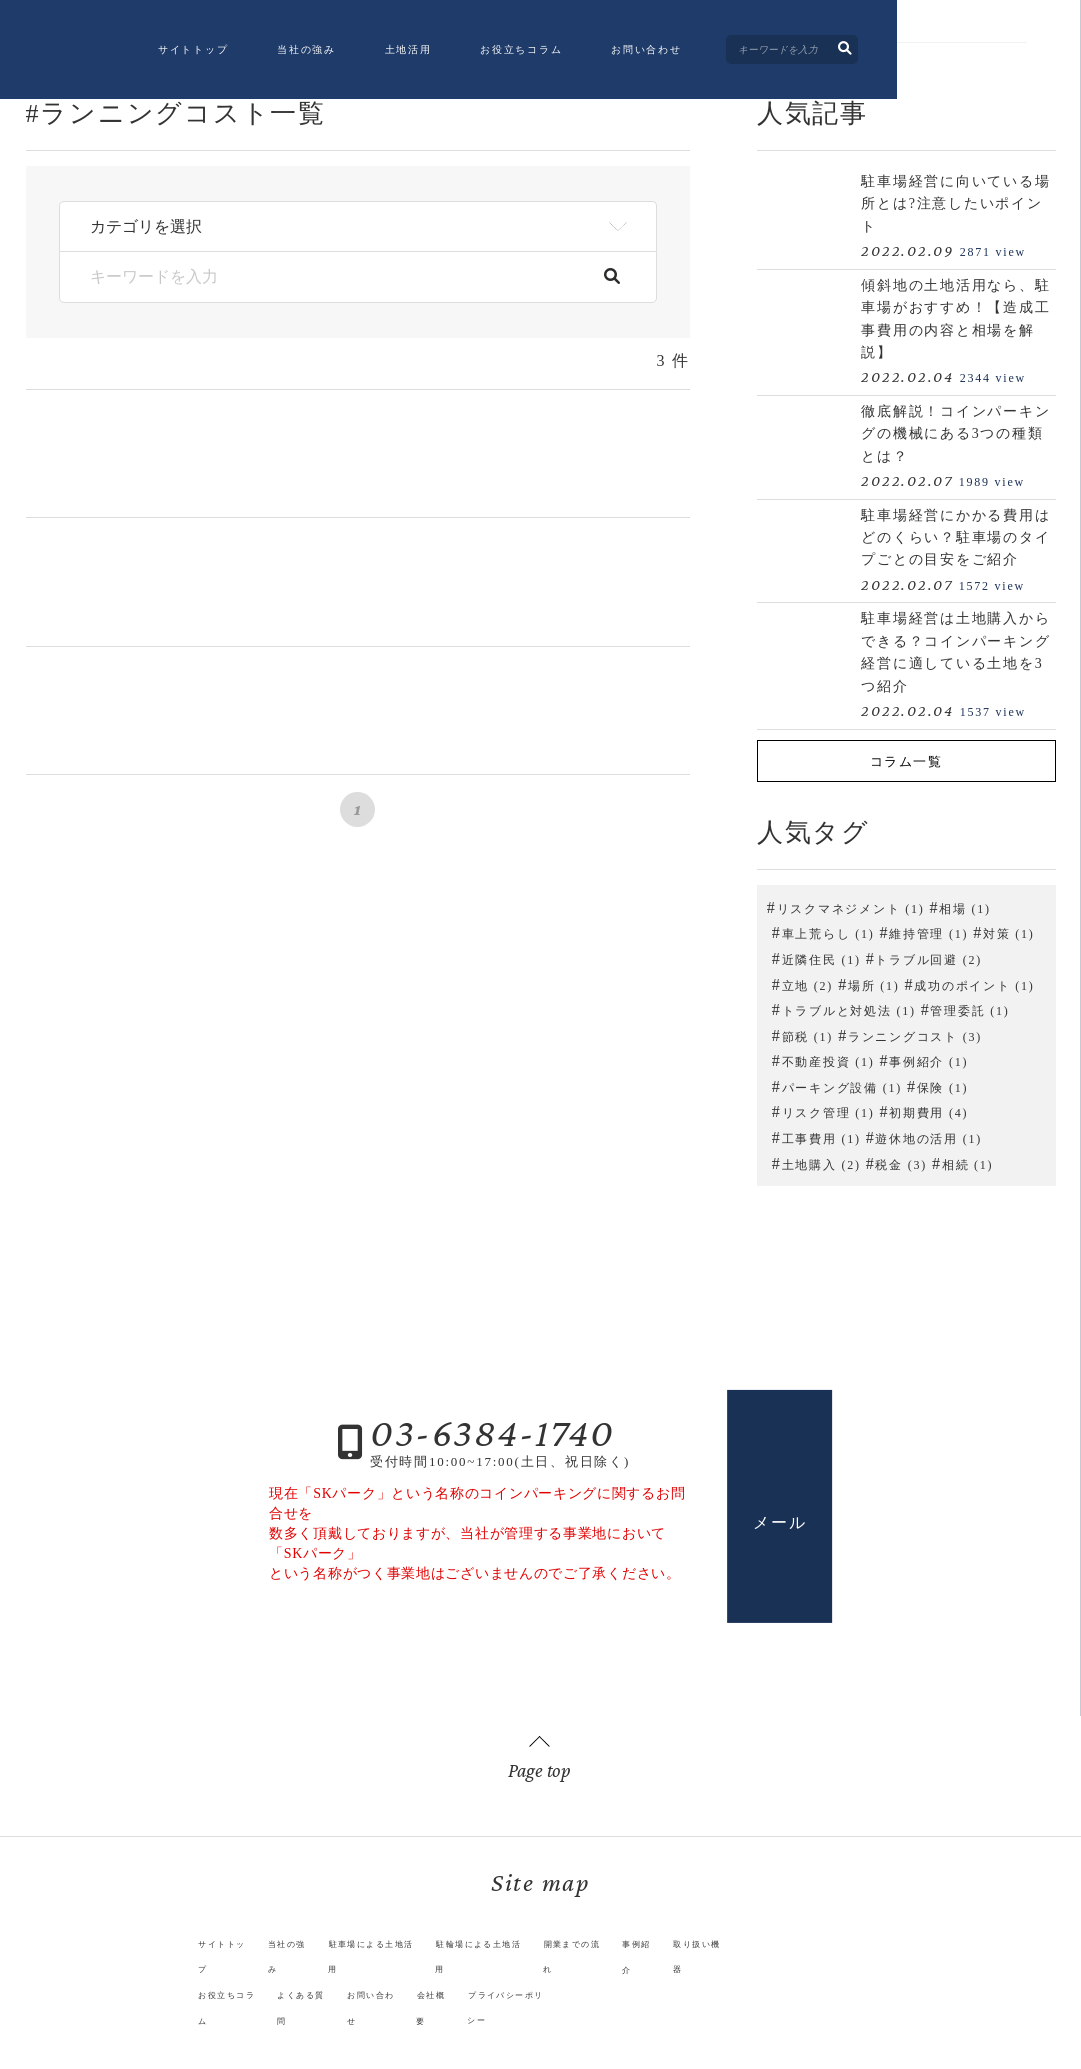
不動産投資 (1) (828, 1060)
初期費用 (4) (928, 1111)
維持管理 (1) (928, 932)
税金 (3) (901, 1162)
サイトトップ (278, 52)
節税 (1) (808, 1034)
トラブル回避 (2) (928, 957)
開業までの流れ (600, 1966)
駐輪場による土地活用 (487, 1966)
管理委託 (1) (969, 1009)
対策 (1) (1009, 932)
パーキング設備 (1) (842, 1085)
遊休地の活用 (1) (928, 1137)
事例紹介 (677, 1966)
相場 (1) (965, 906)
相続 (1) (968, 1162)
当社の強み (392, 52)
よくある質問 (273, 1992)
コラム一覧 (906, 760)
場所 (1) (874, 983)
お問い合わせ (732, 52)
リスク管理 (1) (828, 1111)
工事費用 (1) (821, 1137)
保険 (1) (943, 1085)
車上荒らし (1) (828, 932)
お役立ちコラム (607, 52)
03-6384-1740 (492, 1430)
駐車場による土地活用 (357, 1966)
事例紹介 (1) (928, 1060)
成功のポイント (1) (974, 983)
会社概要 (428, 1992)
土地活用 (493, 52)
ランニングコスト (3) (915, 1034)
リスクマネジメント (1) (851, 906)
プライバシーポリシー (524, 1992)
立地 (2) (808, 983)
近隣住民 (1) (821, 957)
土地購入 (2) (821, 1162)
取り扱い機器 (749, 1966)
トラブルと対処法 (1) (849, 1009)
